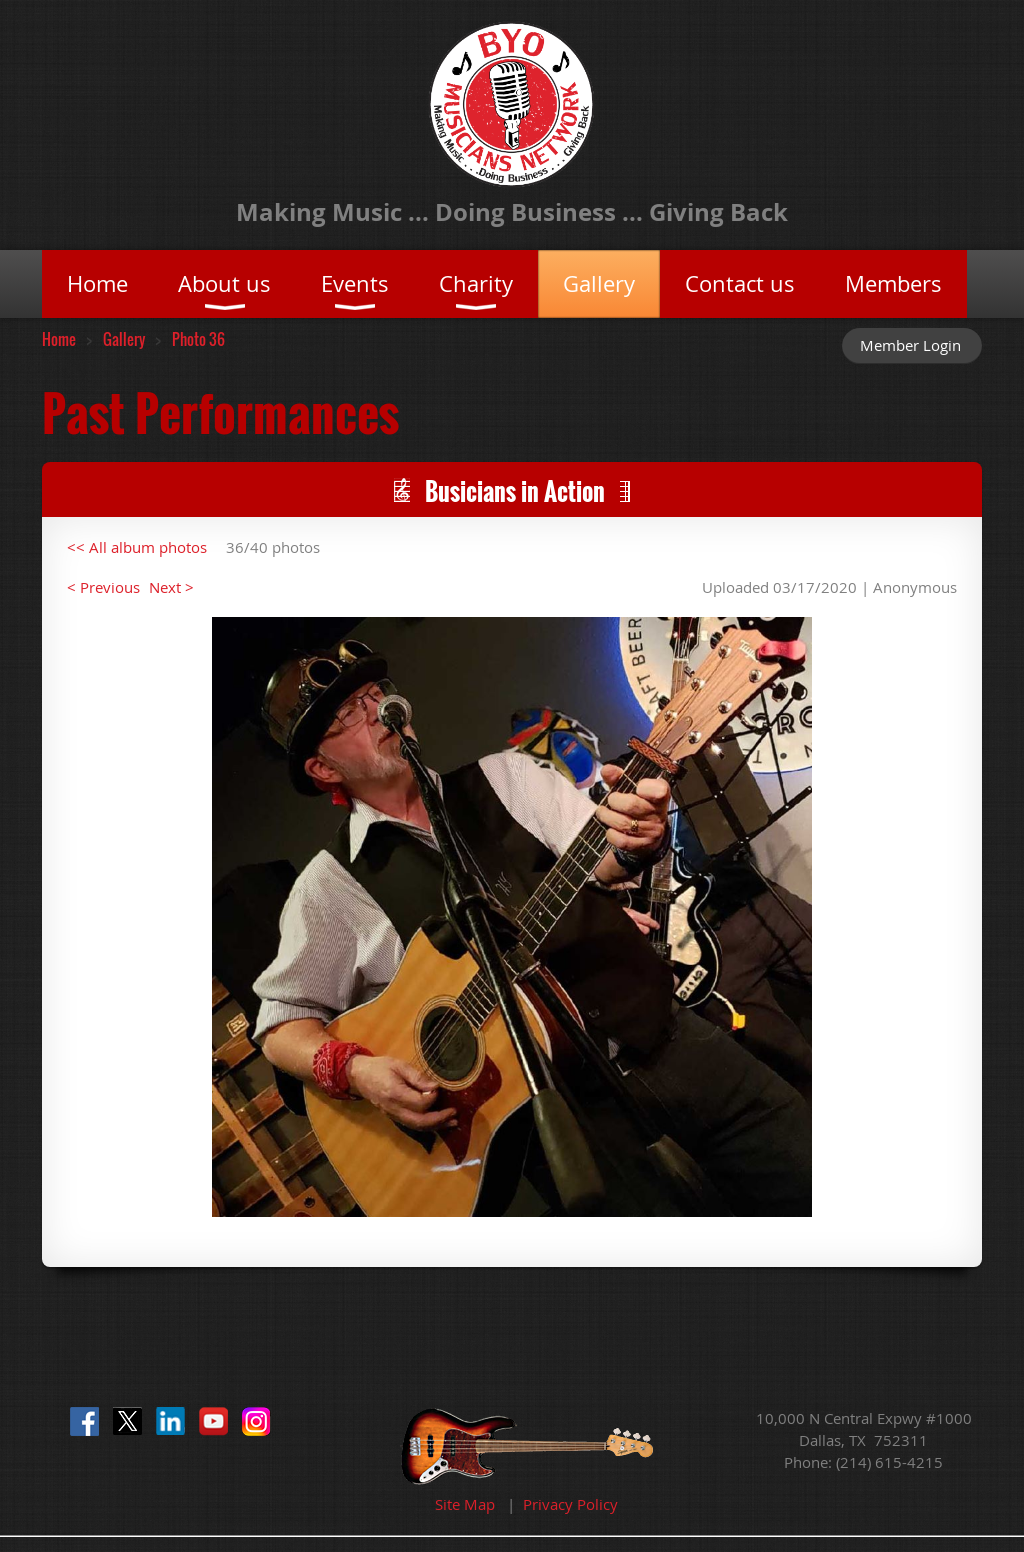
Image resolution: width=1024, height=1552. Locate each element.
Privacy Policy (570, 1504)
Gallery (124, 339)
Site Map (465, 1504)
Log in (912, 345)
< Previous (103, 587)
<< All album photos (137, 547)
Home (59, 339)
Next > (171, 587)
